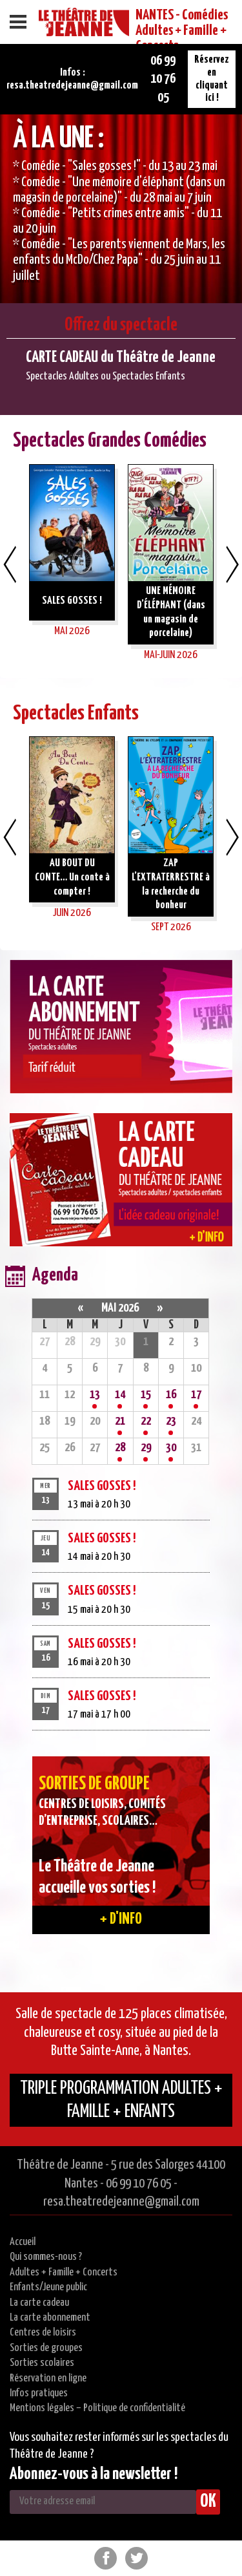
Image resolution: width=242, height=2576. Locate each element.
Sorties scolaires (42, 2363)
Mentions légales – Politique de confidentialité (97, 2408)
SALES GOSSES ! (102, 1486)
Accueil (22, 2242)
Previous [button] (9, 564)
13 (95, 1395)
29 (146, 1448)
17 (196, 1395)
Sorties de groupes (46, 2348)
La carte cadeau (39, 2302)
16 (171, 1395)
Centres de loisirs (43, 2332)
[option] (121, 208)
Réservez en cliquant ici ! (211, 78)
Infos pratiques (39, 2393)
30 (171, 1448)
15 (146, 1395)
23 (171, 1421)
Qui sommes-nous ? (46, 2256)
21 (120, 1421)
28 (120, 1448)
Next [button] (232, 564)
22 (146, 1421)
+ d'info (121, 1919)
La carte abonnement (50, 2317)
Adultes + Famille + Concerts (63, 2272)
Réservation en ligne (48, 2378)
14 (120, 1395)
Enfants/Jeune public (48, 2287)
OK (208, 2502)
